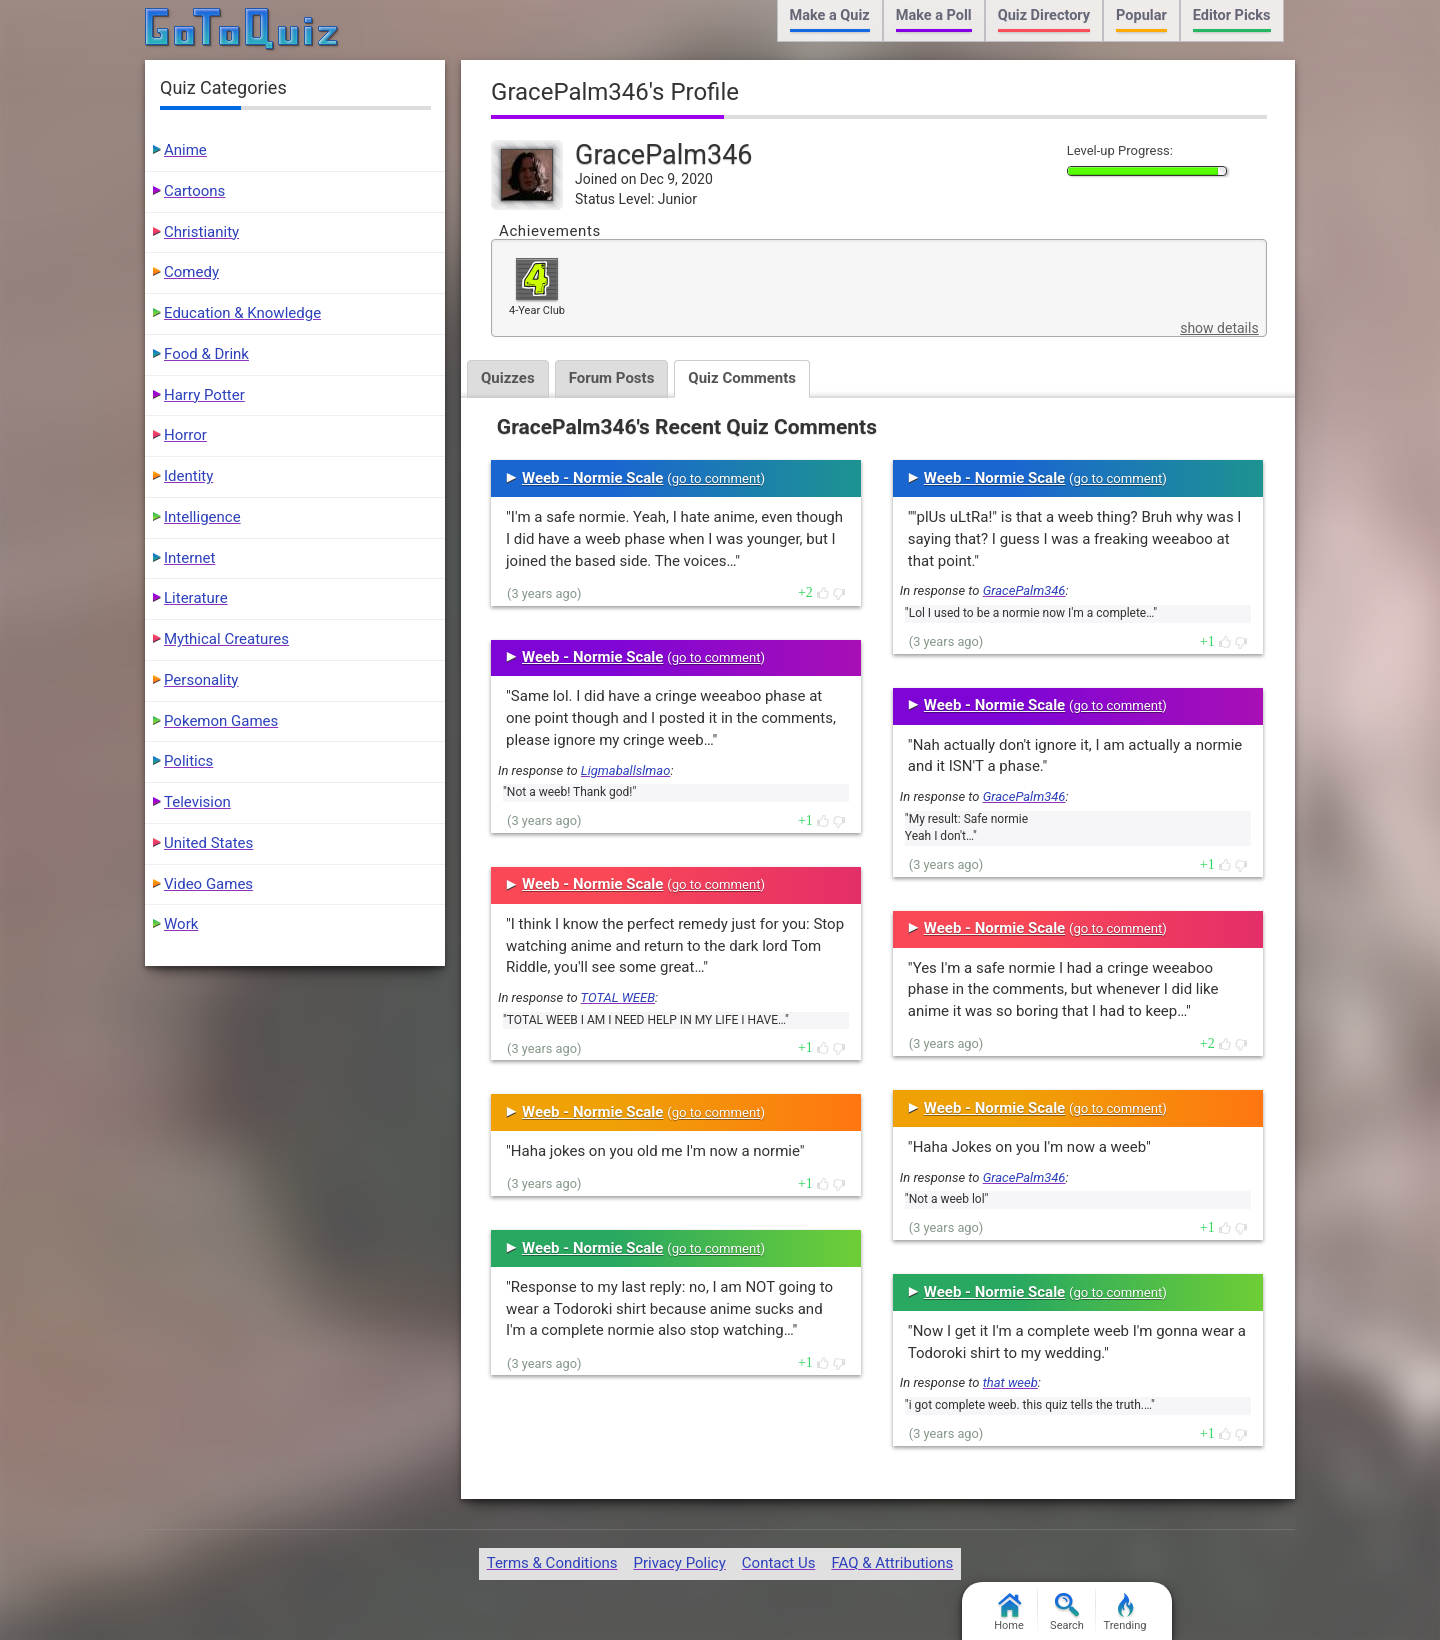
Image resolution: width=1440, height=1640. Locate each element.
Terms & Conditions (552, 1563)
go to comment (716, 478)
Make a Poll (934, 15)
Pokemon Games (221, 721)
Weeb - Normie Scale (592, 478)
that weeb (1010, 1382)
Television (197, 802)
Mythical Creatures (226, 639)
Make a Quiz (830, 15)
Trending (1125, 1612)
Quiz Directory (1044, 15)
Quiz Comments (742, 378)
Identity (188, 476)
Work (181, 924)
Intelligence (202, 517)
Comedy (191, 272)
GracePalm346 (1024, 590)
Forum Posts (612, 378)
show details (1219, 328)
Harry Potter (204, 395)
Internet (189, 558)
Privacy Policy (679, 1563)
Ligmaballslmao (626, 770)
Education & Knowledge (242, 313)
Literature (196, 598)
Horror (185, 435)
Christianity (201, 232)
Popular (1141, 15)
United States (208, 843)
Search (1067, 1612)
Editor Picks (1232, 15)
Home (1009, 1612)
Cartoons (194, 191)
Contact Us (779, 1563)
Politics (188, 761)
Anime (185, 150)
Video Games (208, 884)
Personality (201, 680)
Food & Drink (206, 354)
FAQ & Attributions (892, 1563)
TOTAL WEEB (618, 997)
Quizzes (508, 378)
